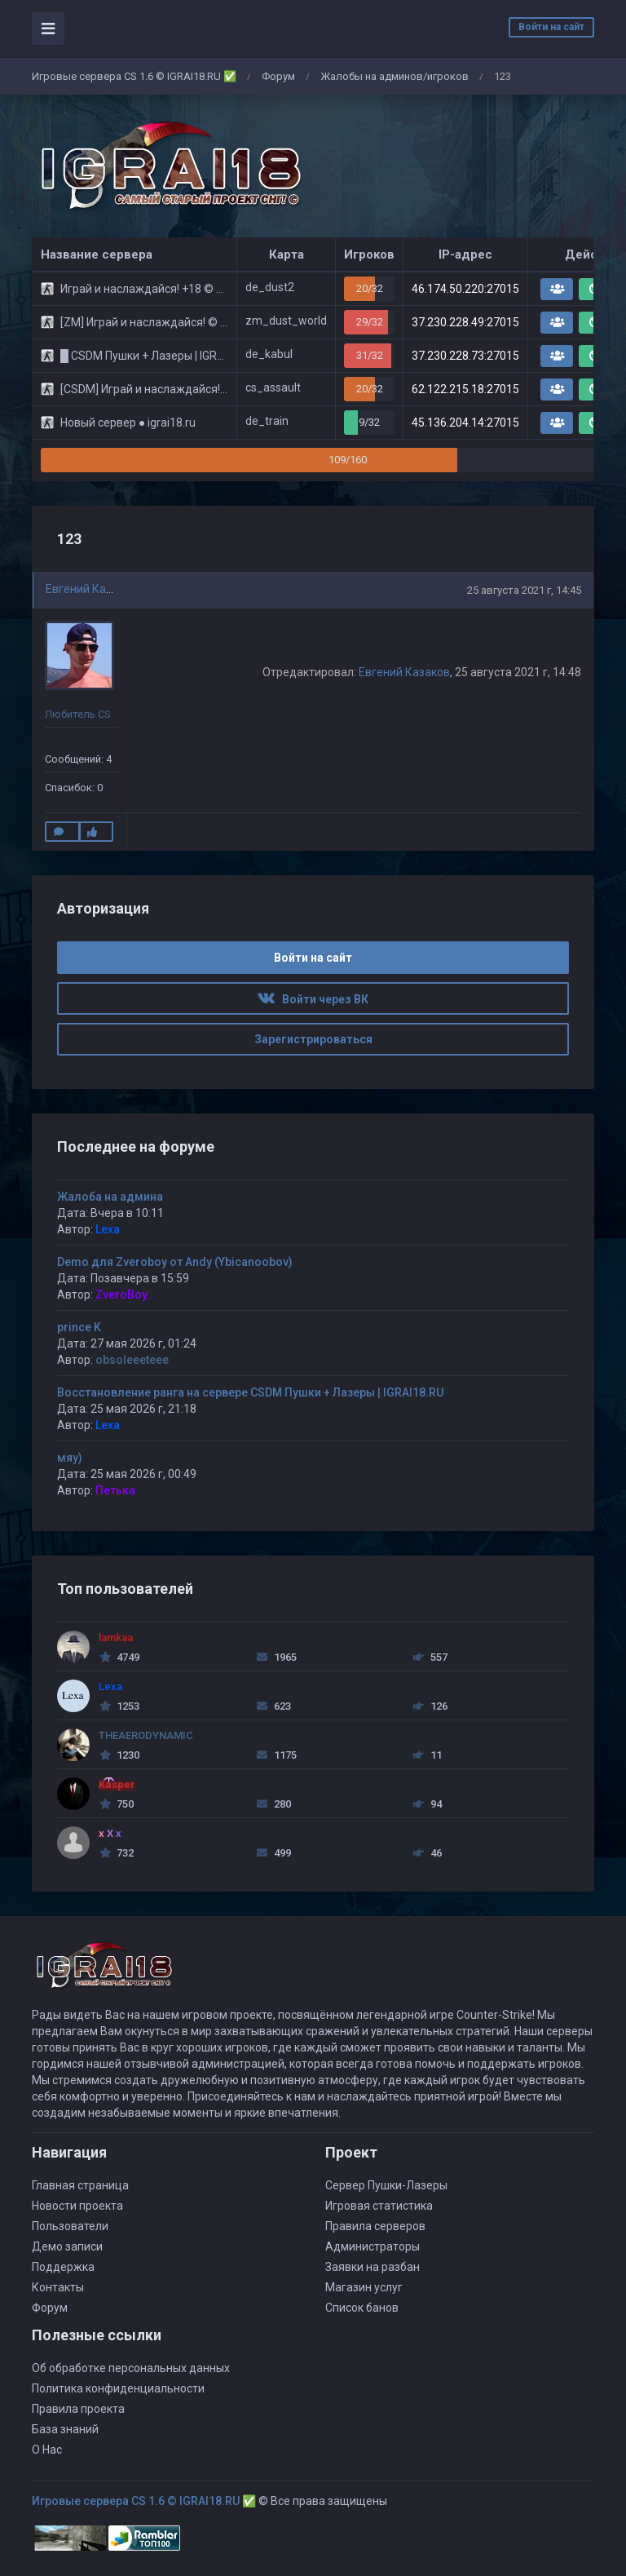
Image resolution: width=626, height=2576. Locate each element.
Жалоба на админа (110, 1196)
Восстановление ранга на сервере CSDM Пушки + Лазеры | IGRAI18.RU (250, 1392)
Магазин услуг (364, 2287)
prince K (79, 1327)
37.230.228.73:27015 (465, 355)
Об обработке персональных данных (131, 2368)
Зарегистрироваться (313, 1039)
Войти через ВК (313, 999)
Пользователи (70, 2226)
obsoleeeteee (132, 1359)
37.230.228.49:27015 (465, 322)
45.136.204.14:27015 (465, 422)
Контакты (58, 2287)
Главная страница (80, 2185)
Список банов (362, 2307)
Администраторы (372, 2246)
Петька (115, 1490)
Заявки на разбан (372, 2266)
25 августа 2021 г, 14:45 (524, 590)
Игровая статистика (379, 2205)
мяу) (69, 1457)
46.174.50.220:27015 (465, 288)
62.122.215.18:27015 (465, 389)
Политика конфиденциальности (118, 2388)
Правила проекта (78, 2408)
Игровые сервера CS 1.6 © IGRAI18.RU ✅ (134, 76)
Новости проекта (77, 2205)
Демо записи (67, 2246)
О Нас (47, 2449)
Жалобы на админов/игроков (394, 76)
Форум (278, 76)
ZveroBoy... (125, 1294)
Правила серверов (375, 2226)
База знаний (65, 2429)
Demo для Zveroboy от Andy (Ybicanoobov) (175, 1261)
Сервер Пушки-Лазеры (386, 2185)
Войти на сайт (551, 27)
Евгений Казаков (91, 588)
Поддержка (63, 2266)
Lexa (107, 1229)
